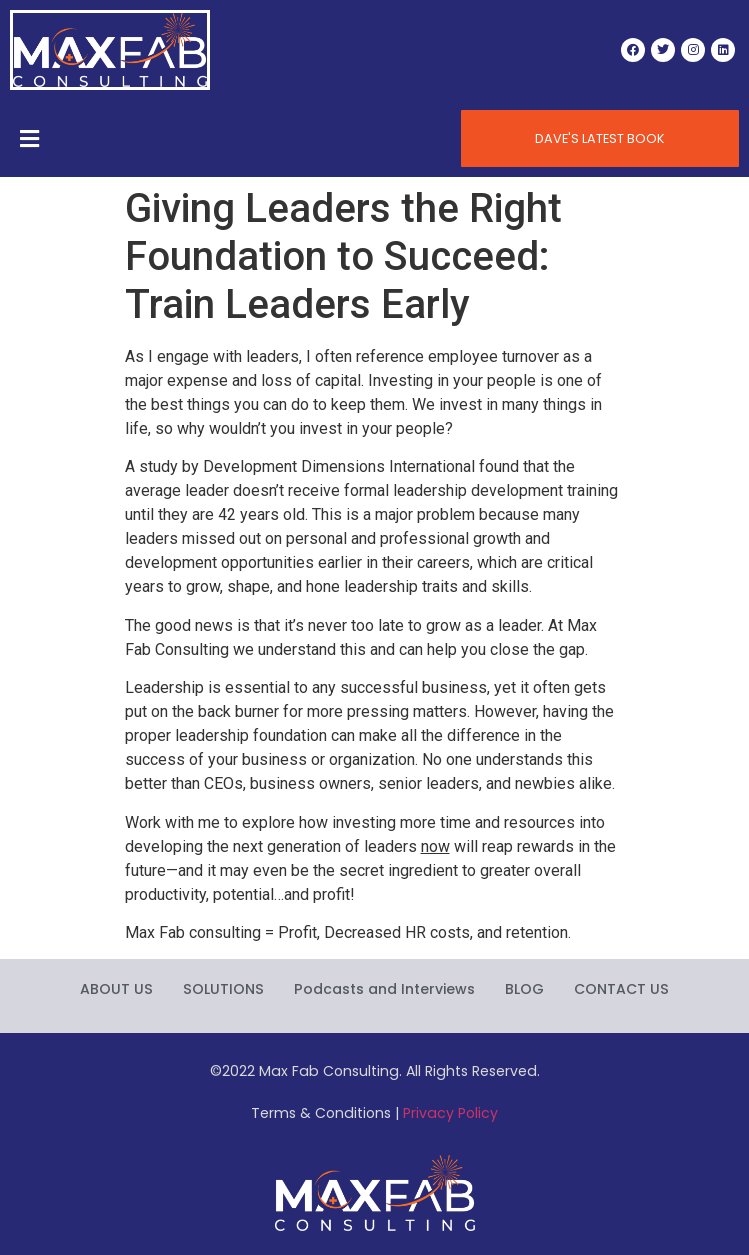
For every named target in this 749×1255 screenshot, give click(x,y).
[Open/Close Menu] (29, 138)
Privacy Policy (450, 1113)
